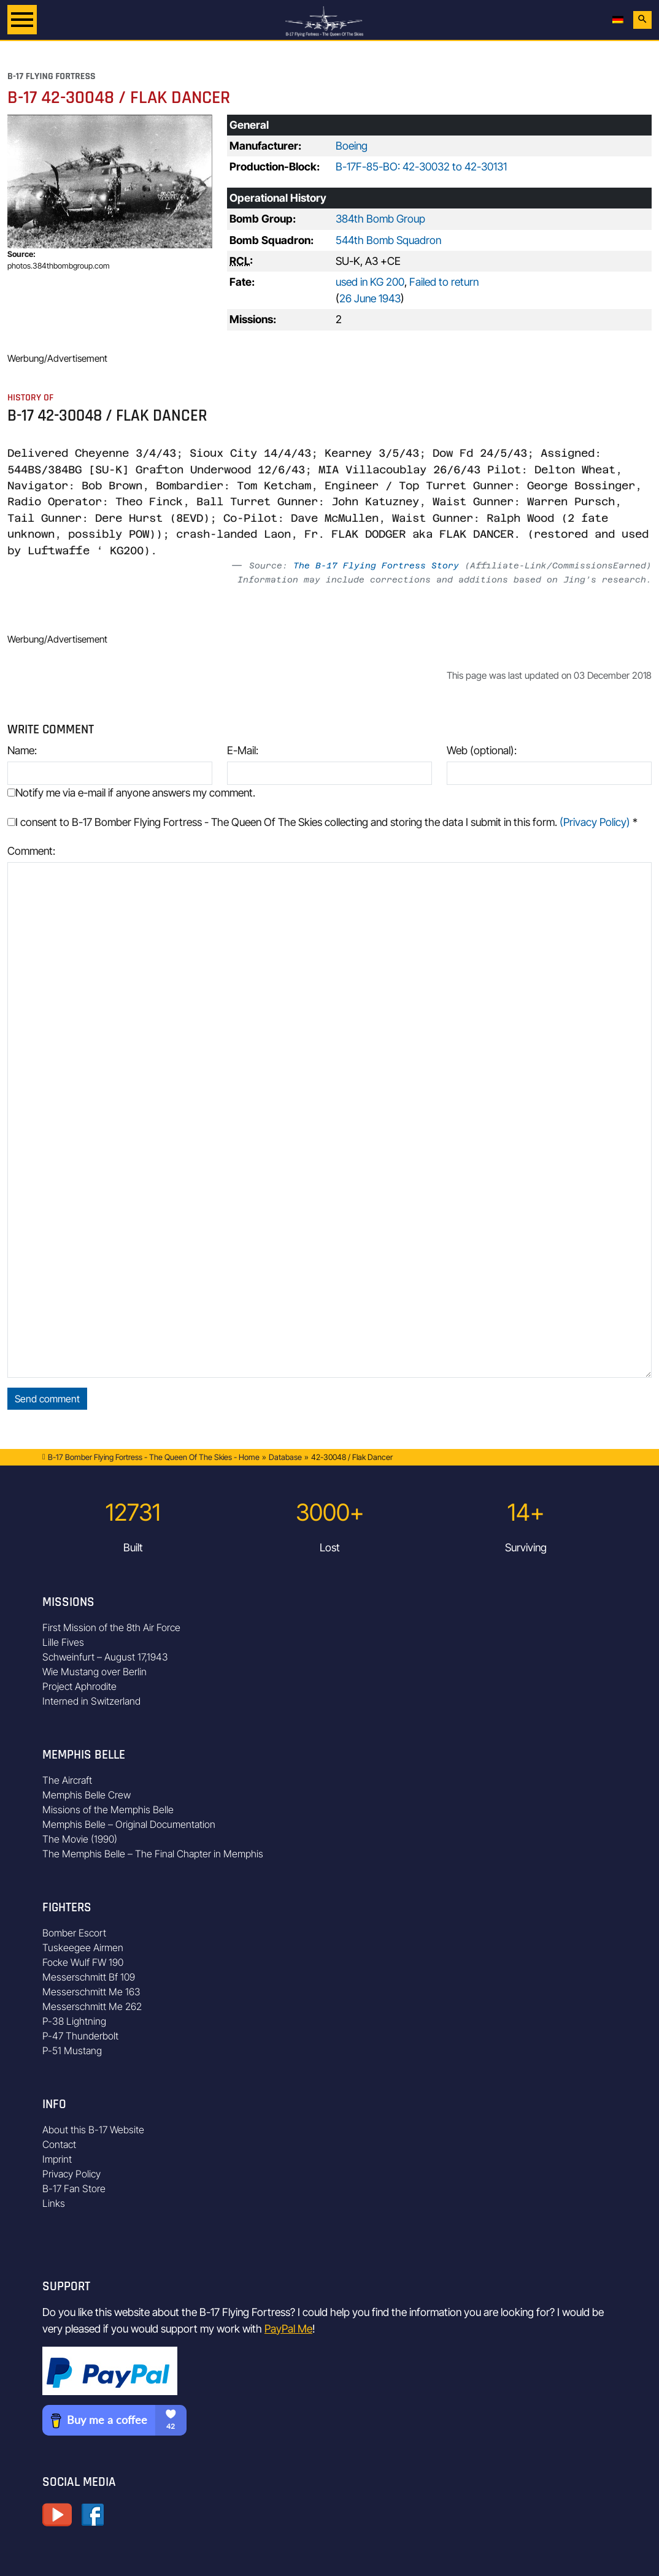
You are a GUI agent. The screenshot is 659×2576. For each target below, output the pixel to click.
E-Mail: (242, 750)
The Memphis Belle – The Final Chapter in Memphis (152, 1854)
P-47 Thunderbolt (80, 2036)
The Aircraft (67, 1780)
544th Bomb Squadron (388, 240)
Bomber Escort (74, 1933)
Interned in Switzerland (91, 1701)
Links (53, 2203)
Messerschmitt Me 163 (91, 1992)
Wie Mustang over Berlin (94, 1671)
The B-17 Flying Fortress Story (376, 565)
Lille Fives (63, 1642)
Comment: (31, 850)
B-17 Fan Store (74, 2188)
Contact (59, 2144)
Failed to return (444, 281)
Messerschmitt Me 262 (92, 2006)
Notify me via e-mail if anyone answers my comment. (131, 792)
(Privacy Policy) (595, 822)
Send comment (47, 1399)
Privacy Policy (71, 2174)
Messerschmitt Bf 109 (88, 1977)
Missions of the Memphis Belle (108, 1809)
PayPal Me (288, 2328)
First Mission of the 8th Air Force (111, 1627)
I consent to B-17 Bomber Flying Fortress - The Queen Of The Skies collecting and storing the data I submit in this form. (322, 822)
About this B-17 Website (93, 2129)
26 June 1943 (370, 298)
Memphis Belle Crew (86, 1795)
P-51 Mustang (72, 2050)
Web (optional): (482, 750)
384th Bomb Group (380, 218)
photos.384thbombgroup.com (58, 265)
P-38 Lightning (74, 2021)
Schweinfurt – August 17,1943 (105, 1657)
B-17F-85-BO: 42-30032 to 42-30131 (421, 166)
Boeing (352, 145)
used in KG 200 (370, 281)
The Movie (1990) (79, 1839)
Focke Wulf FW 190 (82, 1962)
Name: (22, 750)
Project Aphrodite (79, 1686)
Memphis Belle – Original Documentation (128, 1824)
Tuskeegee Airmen (82, 1947)
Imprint (57, 2159)
